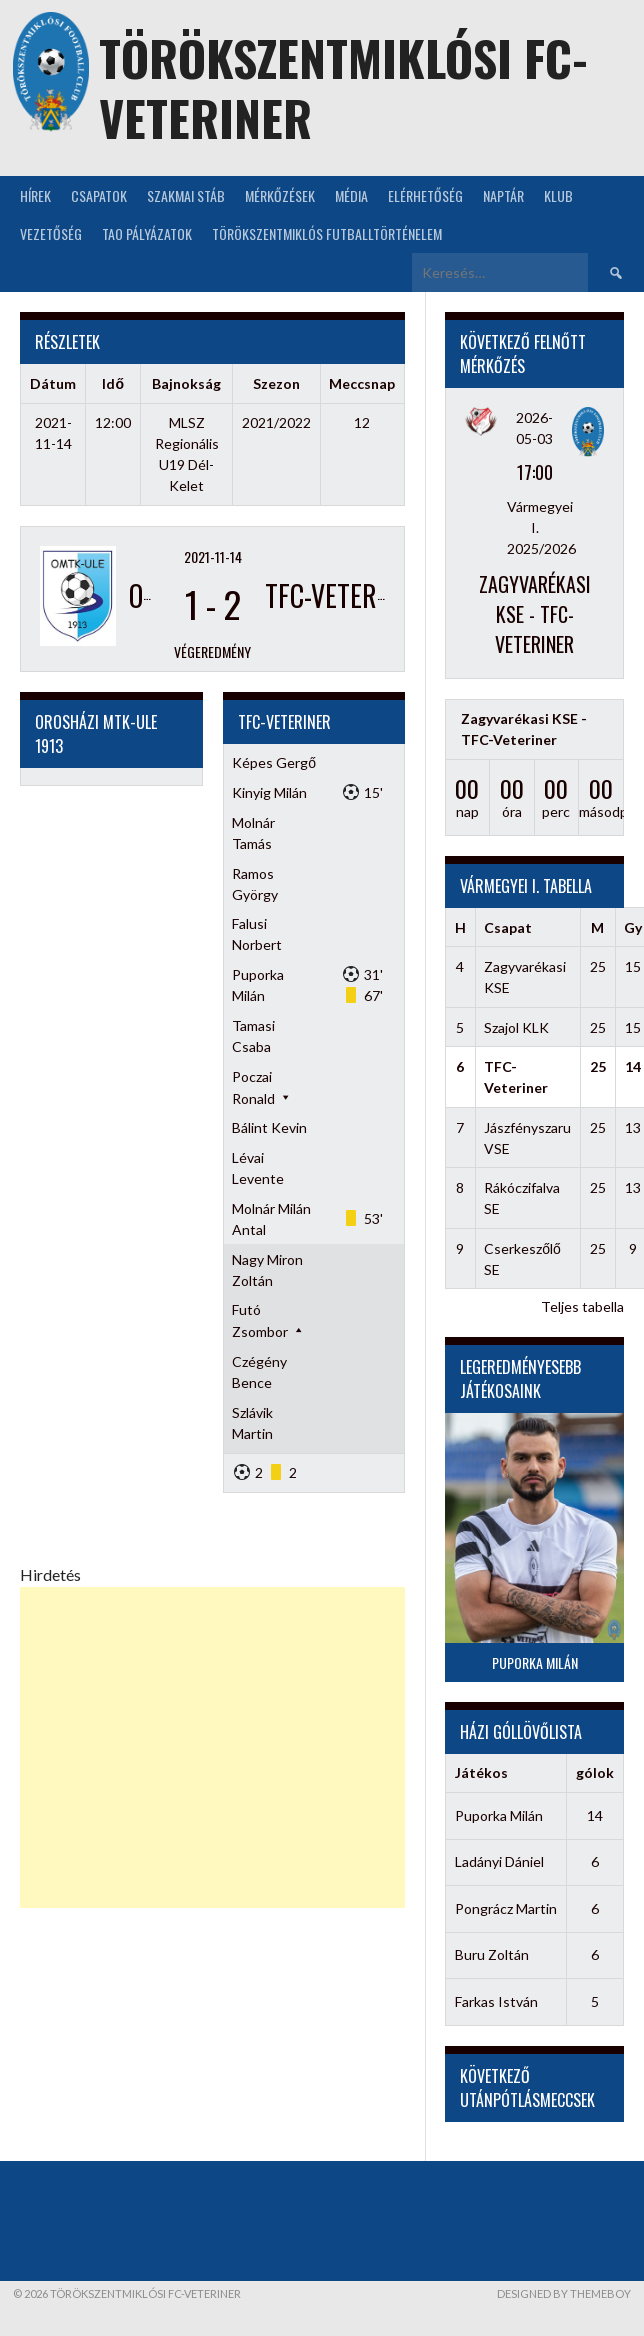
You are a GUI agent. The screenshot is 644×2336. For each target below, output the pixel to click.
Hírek (35, 195)
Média (351, 195)
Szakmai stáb (186, 195)
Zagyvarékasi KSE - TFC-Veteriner (535, 614)
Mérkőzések (280, 195)
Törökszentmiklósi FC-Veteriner (343, 87)
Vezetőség (51, 233)
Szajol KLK (516, 1027)
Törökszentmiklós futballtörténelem (327, 233)
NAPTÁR (503, 195)
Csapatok (99, 195)
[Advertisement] (212, 1747)
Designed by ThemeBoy (564, 2293)
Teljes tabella (582, 1306)
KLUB (558, 195)
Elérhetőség (425, 195)
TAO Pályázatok (147, 233)
